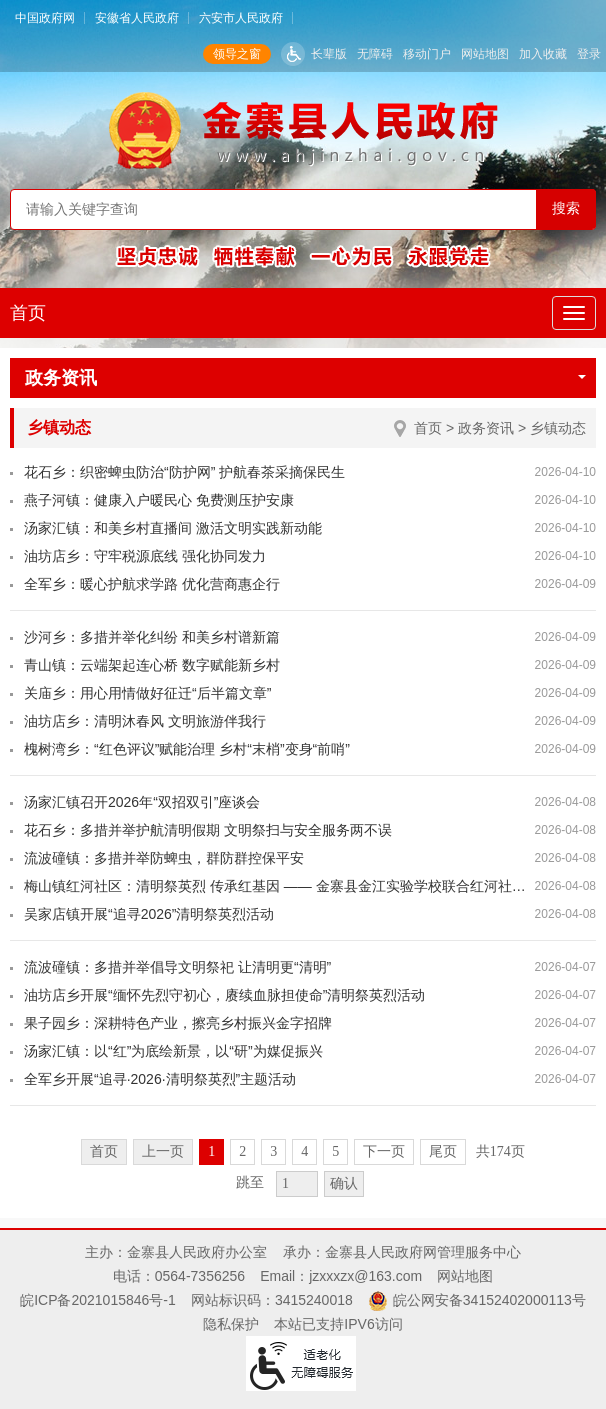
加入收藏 (543, 54)
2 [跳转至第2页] (242, 1151)
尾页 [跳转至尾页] (443, 1151)
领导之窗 (237, 54)
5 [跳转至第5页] (335, 1151)
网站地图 (485, 54)
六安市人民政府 (241, 18)
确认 (344, 1183)
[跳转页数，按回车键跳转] (297, 1184)
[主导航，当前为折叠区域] (574, 313)
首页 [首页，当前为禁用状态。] (104, 1151)
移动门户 (427, 54)
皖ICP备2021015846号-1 (98, 1300)
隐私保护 (231, 1324)
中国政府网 (45, 18)
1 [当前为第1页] (211, 1151)
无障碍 (375, 54)
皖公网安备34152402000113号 (489, 1300)
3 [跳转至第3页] (273, 1151)
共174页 (500, 1151)
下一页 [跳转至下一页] (384, 1151)
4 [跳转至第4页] (304, 1151)
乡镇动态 (558, 428)
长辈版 (329, 54)
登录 (589, 54)
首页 (28, 313)
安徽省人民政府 (137, 18)
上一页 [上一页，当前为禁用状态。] (163, 1151)
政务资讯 (305, 378)
